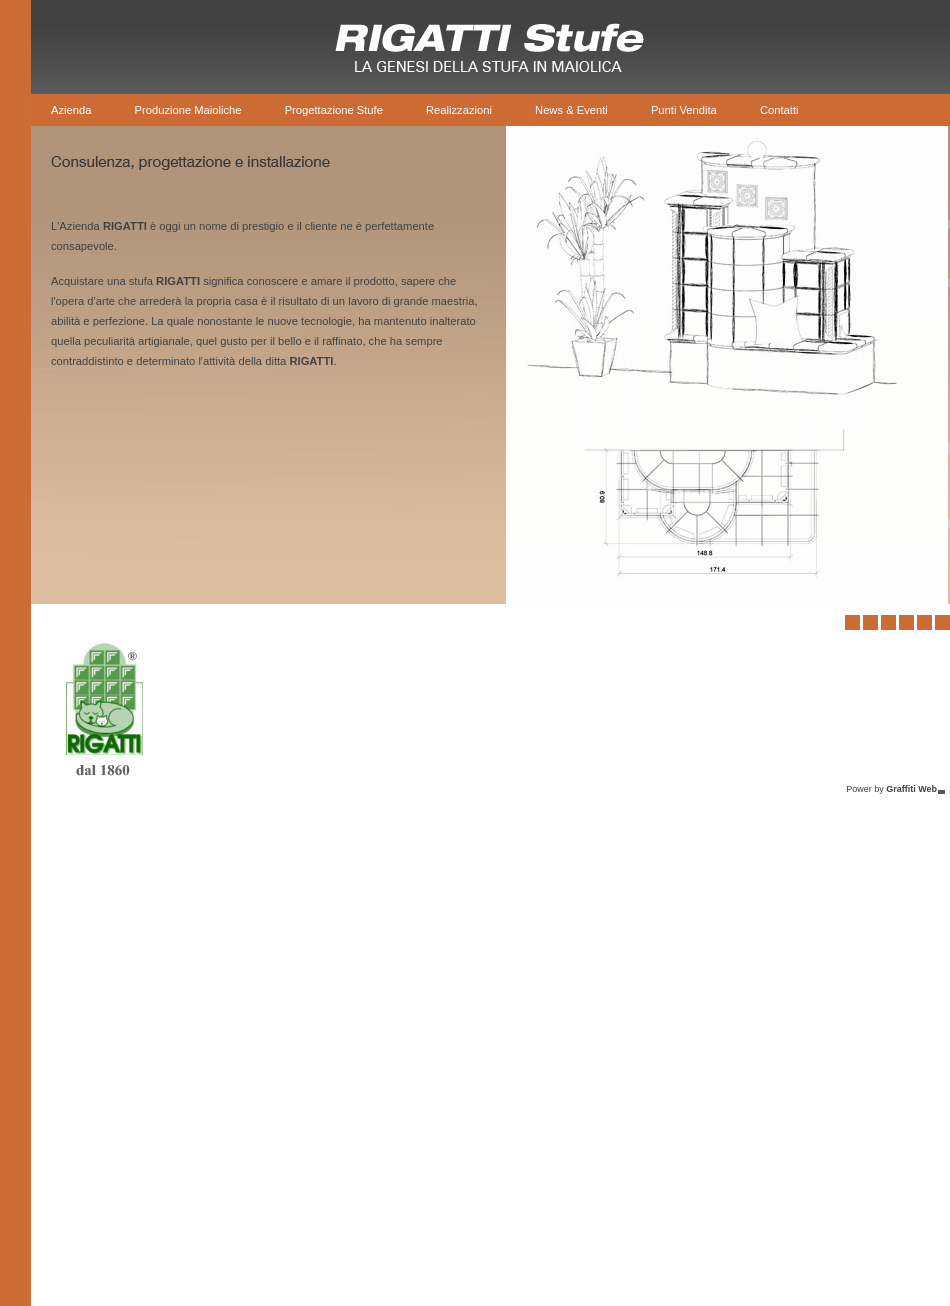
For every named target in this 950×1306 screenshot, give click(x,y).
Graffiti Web (911, 789)
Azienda (71, 110)
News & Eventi (571, 110)
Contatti (779, 110)
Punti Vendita (684, 110)
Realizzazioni (459, 110)
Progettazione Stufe (334, 110)
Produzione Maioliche (188, 110)
